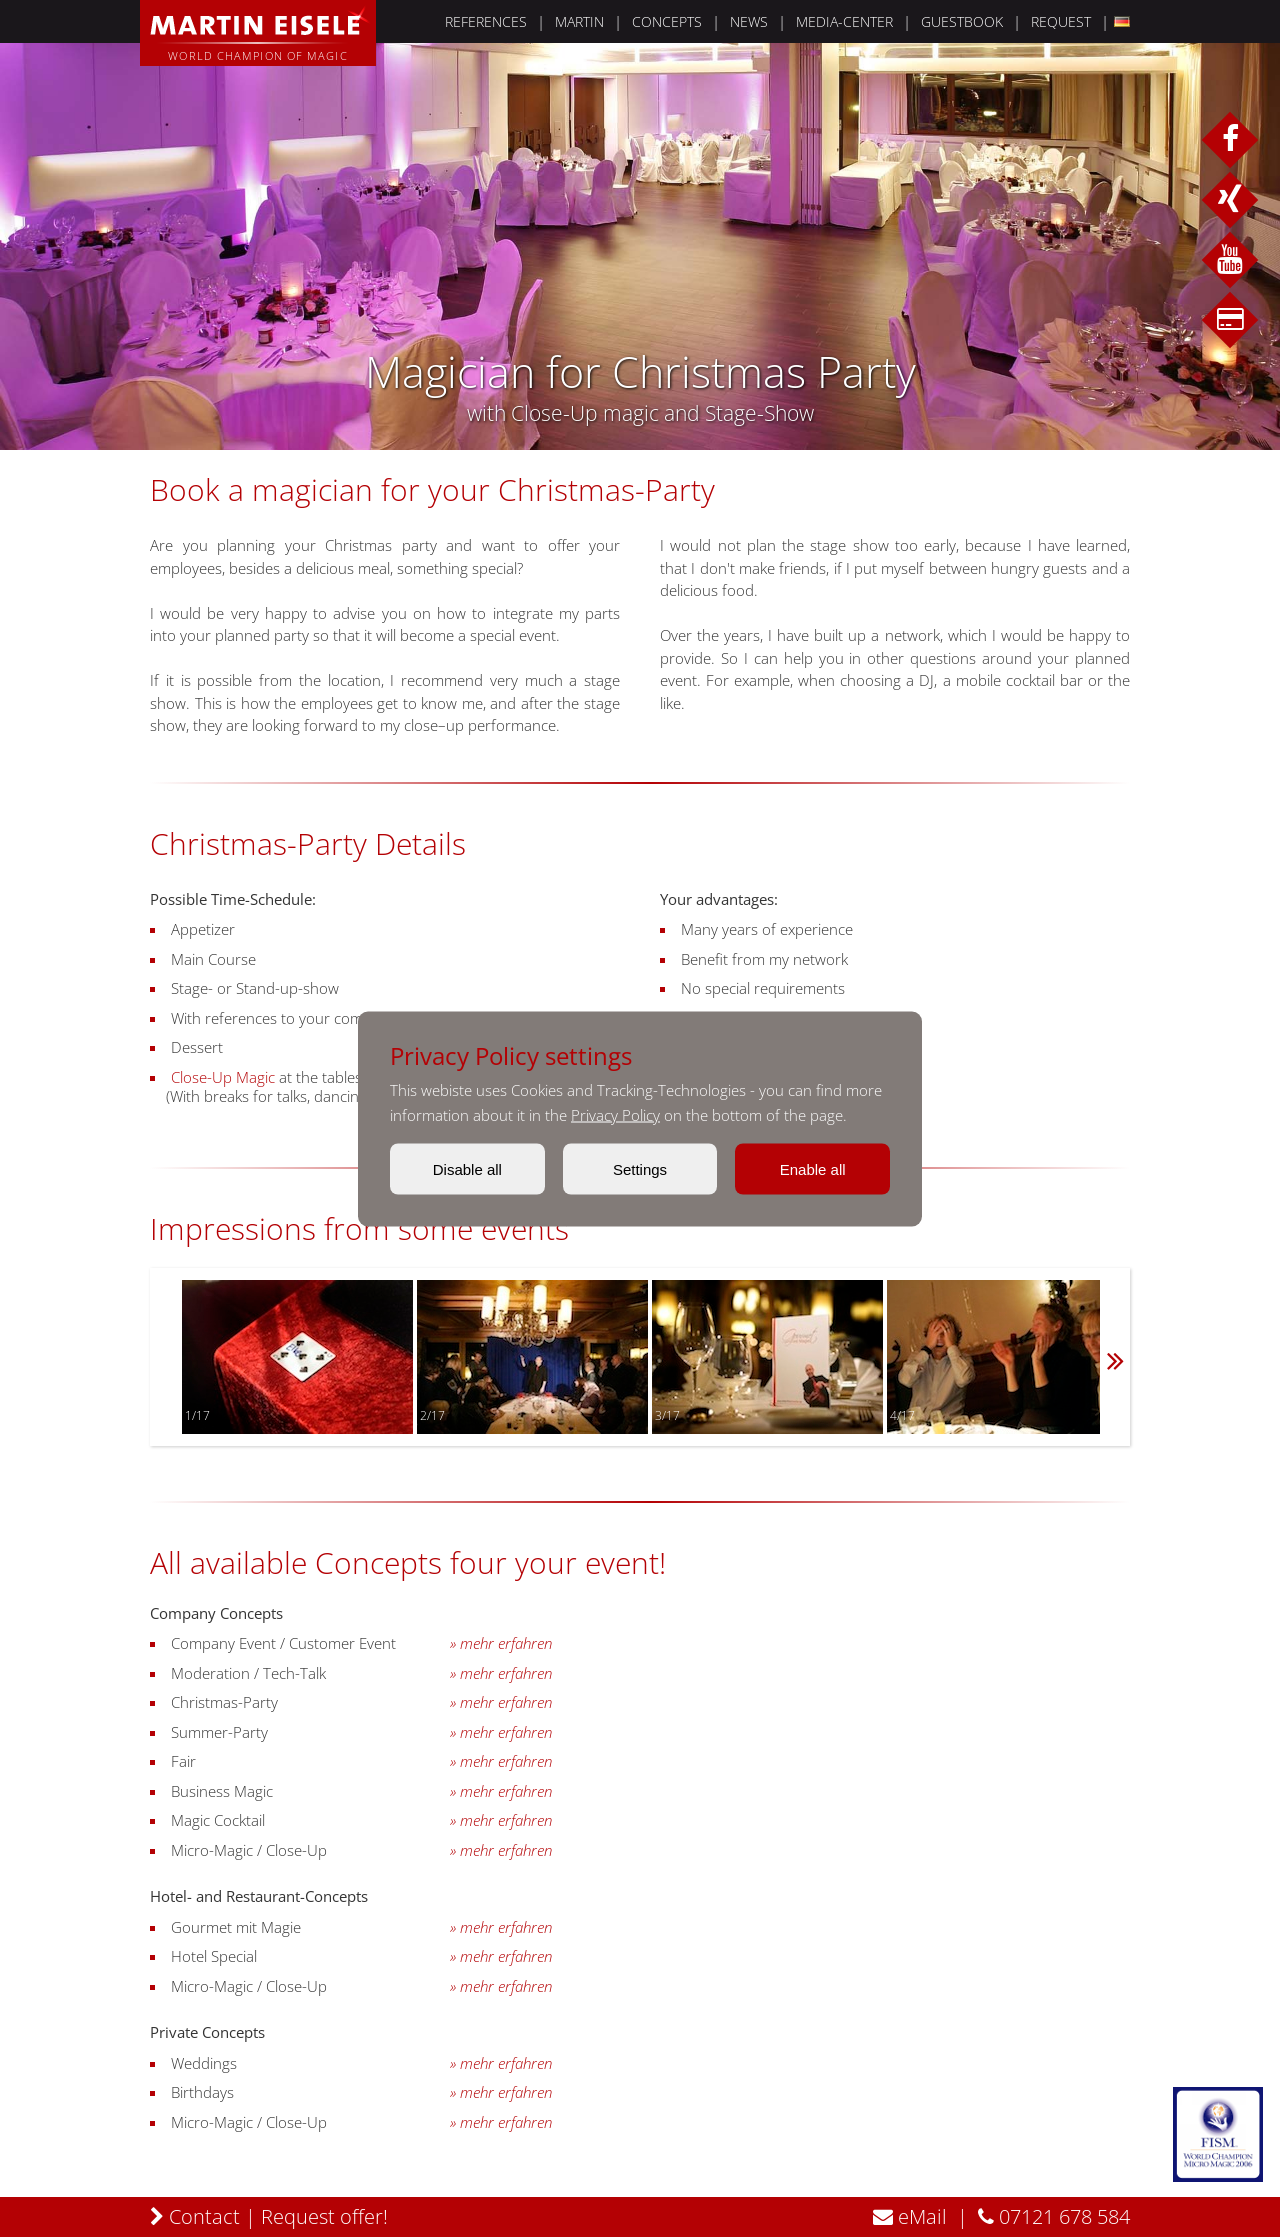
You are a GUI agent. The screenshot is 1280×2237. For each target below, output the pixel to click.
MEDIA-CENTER (844, 21)
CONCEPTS (667, 21)
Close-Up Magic (223, 1077)
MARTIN (579, 21)
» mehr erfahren (501, 1643)
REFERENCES (486, 21)
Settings (640, 1168)
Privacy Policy (615, 1114)
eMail (910, 2216)
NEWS (749, 21)
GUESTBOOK (962, 21)
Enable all (813, 1168)
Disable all (467, 1168)
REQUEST (1061, 21)
